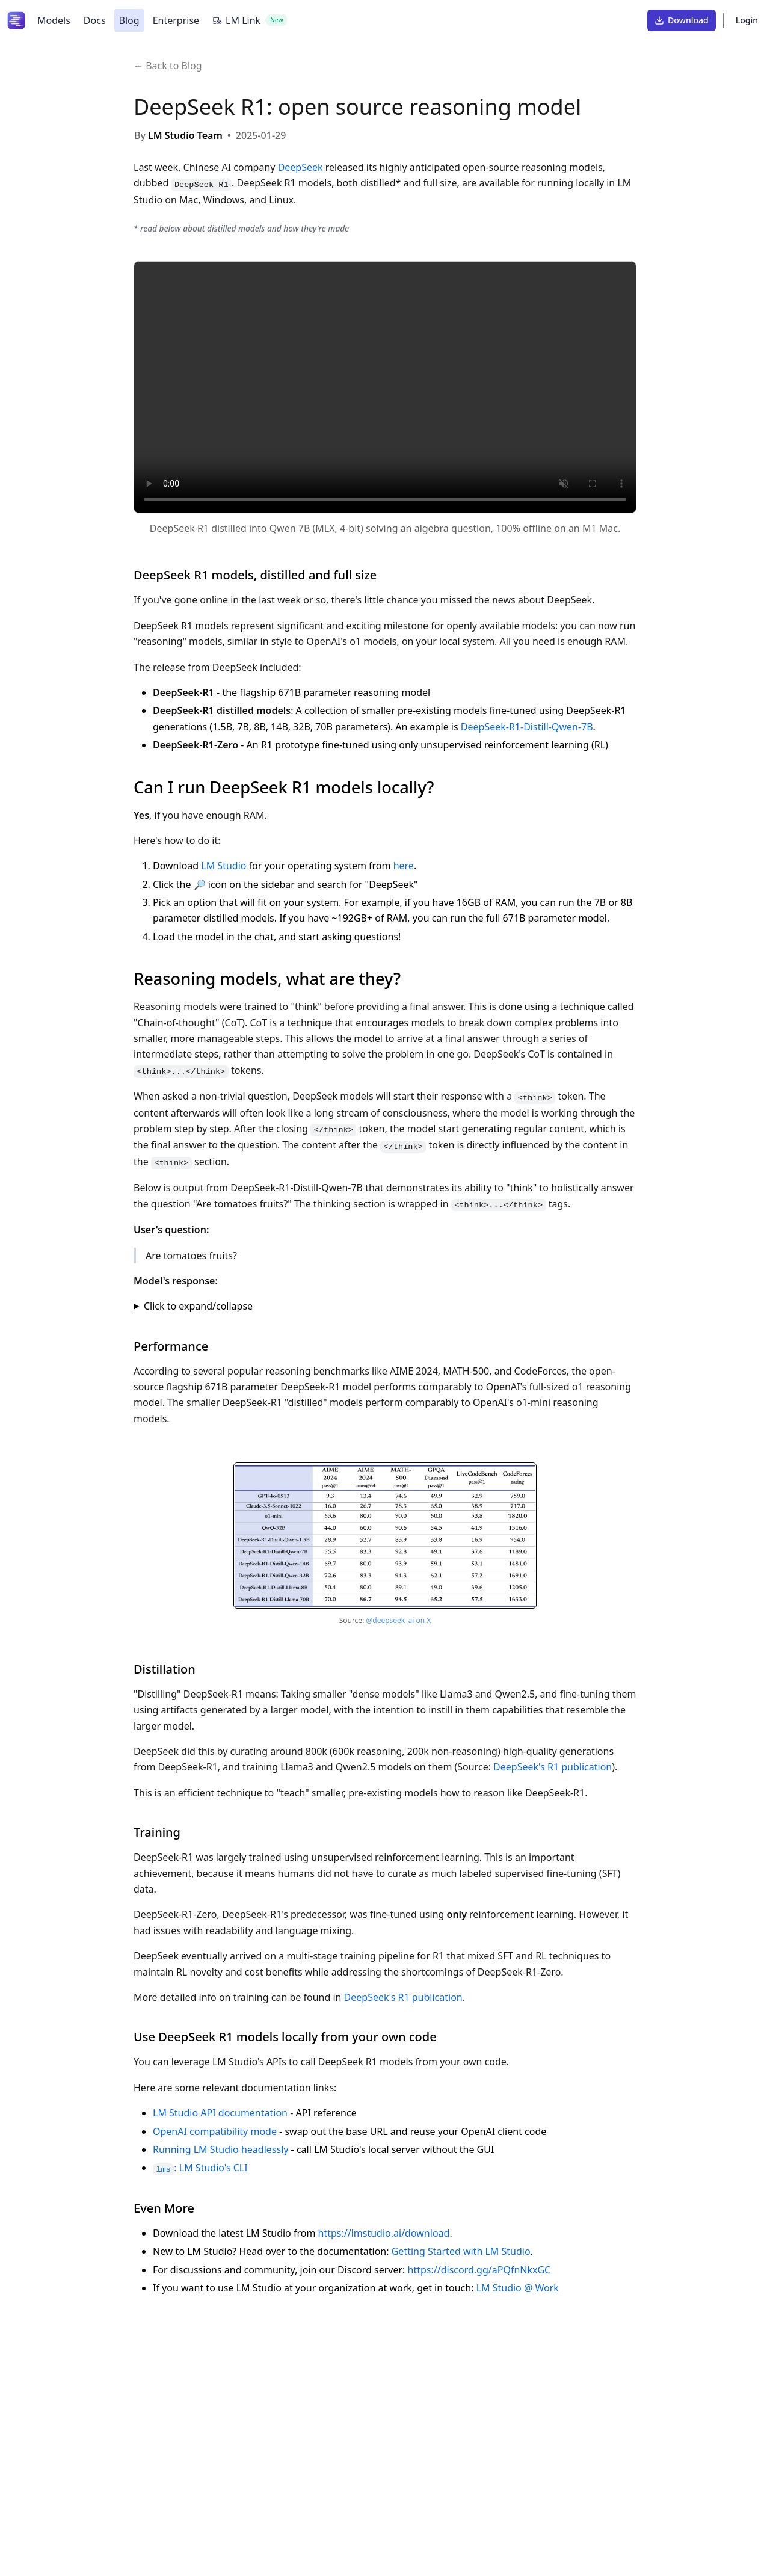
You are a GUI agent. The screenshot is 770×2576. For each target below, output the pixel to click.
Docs (95, 20)
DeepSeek (300, 167)
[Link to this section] (387, 575)
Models (53, 20)
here (403, 865)
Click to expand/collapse (198, 1306)
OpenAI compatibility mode (215, 2131)
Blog (129, 20)
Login (747, 20)
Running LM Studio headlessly (220, 2149)
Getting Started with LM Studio (461, 2251)
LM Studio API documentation (220, 2112)
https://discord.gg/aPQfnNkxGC (479, 2269)
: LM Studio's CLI (200, 2167)
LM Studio (223, 865)
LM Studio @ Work (517, 2287)
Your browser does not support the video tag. (385, 387)
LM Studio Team (185, 135)
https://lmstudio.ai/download (384, 2233)
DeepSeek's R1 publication (552, 1766)
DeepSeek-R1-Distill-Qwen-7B (527, 726)
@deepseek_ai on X (398, 1620)
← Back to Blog (168, 65)
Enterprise (176, 20)
